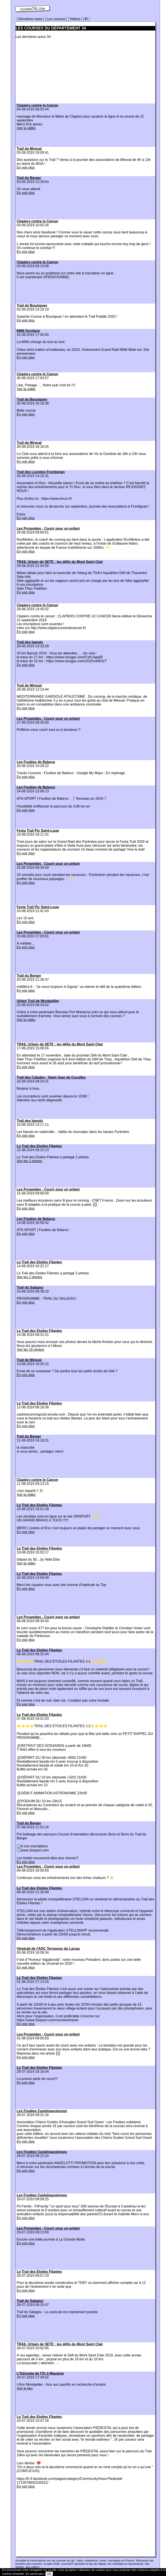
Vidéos (75, 19)
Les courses (56, 19)
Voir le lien (25, 2388)
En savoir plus (35, 2573)
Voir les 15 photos (30, 1349)
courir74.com (32, 8)
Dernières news (30, 19)
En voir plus (26, 167)
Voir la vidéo (26, 128)
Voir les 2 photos (29, 1161)
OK (49, 2573)
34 (72, 2560)
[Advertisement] (52, 72)
